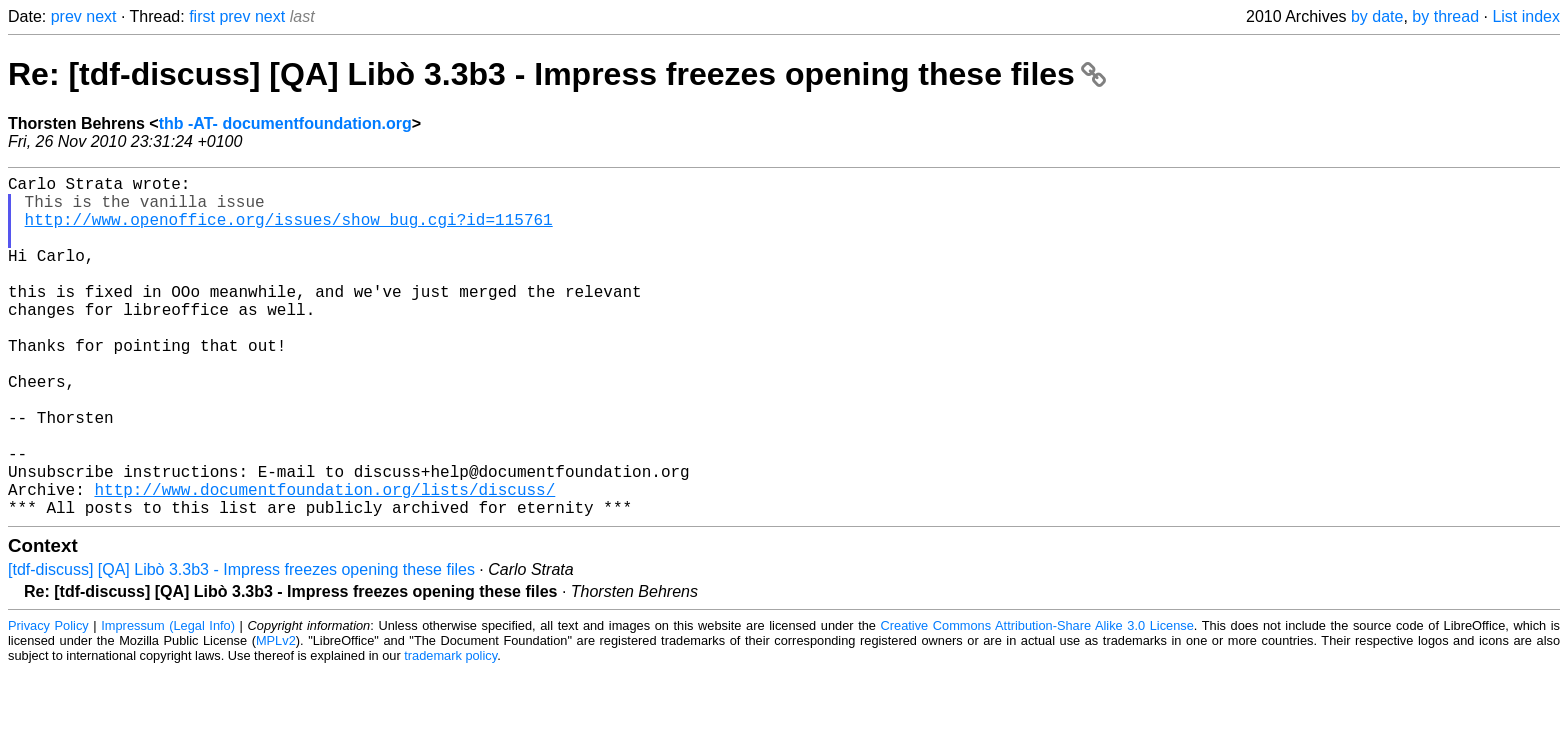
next (101, 16)
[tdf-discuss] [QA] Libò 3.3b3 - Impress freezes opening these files (241, 645)
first (202, 16)
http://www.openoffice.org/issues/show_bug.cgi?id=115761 (289, 231)
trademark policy (450, 731)
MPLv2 (276, 716)
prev (66, 16)
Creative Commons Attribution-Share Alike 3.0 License (1037, 701)
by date (1377, 16)
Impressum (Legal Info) (168, 701)
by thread (1445, 16)
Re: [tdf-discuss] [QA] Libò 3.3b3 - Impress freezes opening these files (557, 74)
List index (1526, 16)
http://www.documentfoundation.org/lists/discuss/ (324, 561)
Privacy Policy (48, 701)
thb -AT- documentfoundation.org (285, 123)
